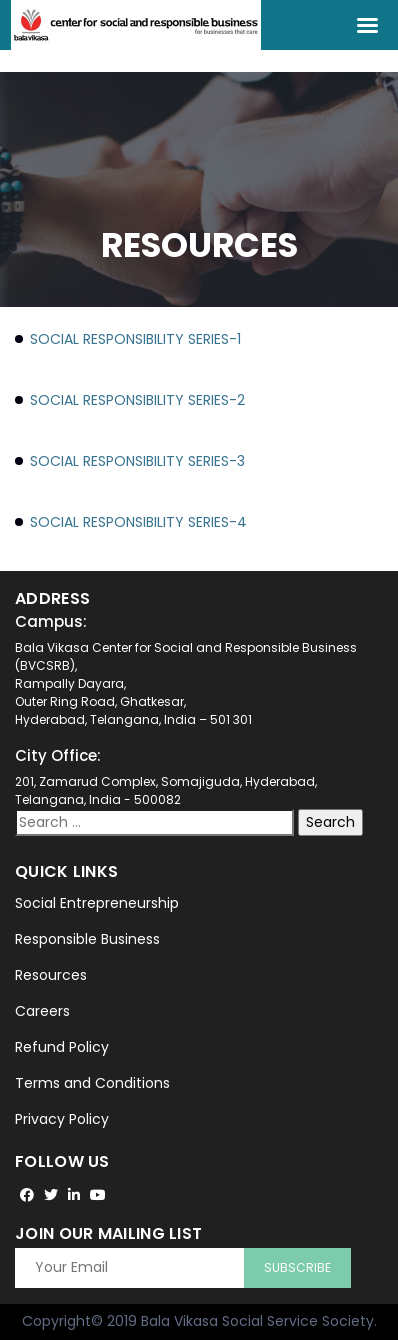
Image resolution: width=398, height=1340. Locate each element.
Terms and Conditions (92, 1083)
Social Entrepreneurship (97, 903)
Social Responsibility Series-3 (137, 461)
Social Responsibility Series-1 (135, 339)
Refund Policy (62, 1047)
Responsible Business (87, 939)
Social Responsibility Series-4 (138, 522)
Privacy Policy (62, 1119)
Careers (42, 1011)
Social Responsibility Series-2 (137, 400)
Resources (51, 975)
